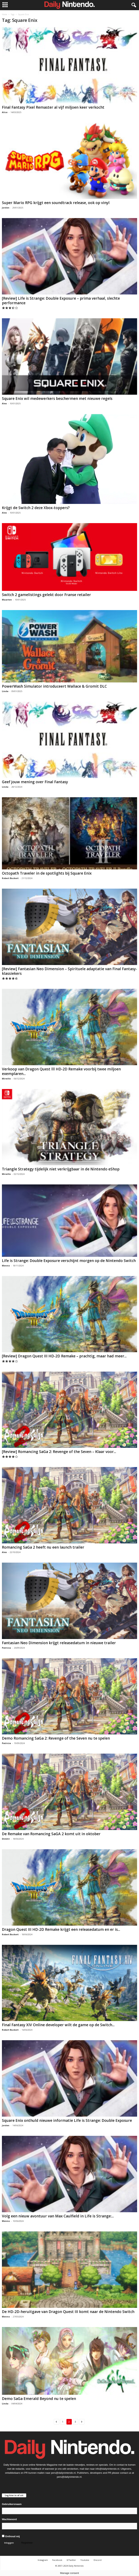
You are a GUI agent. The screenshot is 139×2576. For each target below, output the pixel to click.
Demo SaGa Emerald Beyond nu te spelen (39, 2398)
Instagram (43, 2560)
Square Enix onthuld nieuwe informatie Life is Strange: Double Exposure (67, 2120)
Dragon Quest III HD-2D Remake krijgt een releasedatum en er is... (61, 1929)
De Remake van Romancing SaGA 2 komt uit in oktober (51, 1833)
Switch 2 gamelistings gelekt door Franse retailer (46, 594)
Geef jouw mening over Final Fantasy (35, 781)
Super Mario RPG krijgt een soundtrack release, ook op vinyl (56, 202)
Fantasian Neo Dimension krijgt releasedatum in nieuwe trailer (59, 1642)
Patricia (6, 1647)
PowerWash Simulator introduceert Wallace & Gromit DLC (54, 686)
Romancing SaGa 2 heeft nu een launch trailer (43, 1547)
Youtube (84, 2560)
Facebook (57, 2560)
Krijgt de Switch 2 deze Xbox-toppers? (36, 507)
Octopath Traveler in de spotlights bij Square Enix (47, 873)
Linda (5, 691)
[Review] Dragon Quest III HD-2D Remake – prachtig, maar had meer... (64, 1356)
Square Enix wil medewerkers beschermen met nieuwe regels (57, 398)
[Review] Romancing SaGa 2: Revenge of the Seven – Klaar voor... (59, 1451)
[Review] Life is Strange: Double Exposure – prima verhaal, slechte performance (61, 300)
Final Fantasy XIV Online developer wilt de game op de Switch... (58, 2024)
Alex (4, 403)
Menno (6, 1265)
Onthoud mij (11, 2536)
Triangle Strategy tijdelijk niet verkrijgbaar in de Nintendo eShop (60, 1169)
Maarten (7, 599)
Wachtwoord (9, 2519)
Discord (97, 2560)
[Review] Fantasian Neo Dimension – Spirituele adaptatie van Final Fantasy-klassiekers (69, 971)
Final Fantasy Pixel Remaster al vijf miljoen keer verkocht (53, 107)
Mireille (6, 1078)
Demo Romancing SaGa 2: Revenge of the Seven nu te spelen (56, 1738)
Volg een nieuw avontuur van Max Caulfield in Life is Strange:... (58, 2216)
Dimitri (6, 1838)
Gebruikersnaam (12, 2504)
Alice (4, 112)
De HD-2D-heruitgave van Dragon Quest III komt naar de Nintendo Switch (68, 2311)
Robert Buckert (10, 878)
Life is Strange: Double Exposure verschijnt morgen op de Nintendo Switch (69, 1260)
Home (4, 14)
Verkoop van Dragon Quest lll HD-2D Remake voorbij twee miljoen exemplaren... (61, 1071)
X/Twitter (71, 2560)
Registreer (27, 2542)
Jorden (5, 207)
